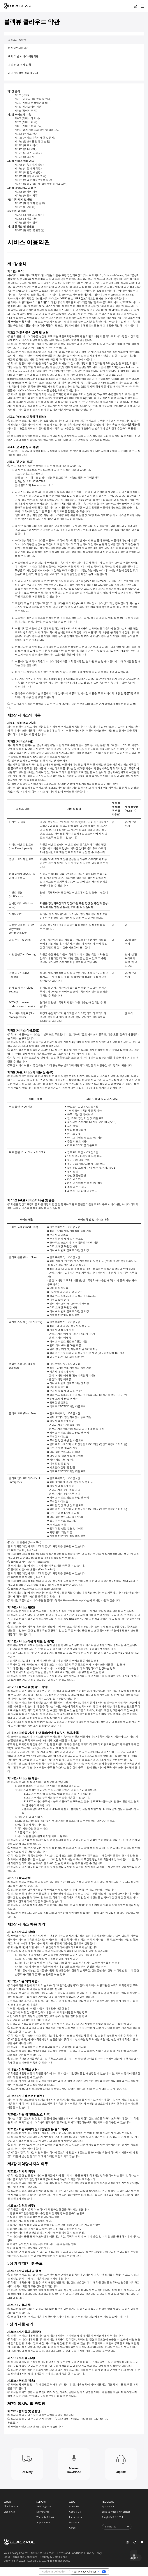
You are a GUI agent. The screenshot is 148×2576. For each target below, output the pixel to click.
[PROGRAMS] (118, 2502)
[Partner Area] (73, 2517)
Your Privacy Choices (84, 2571)
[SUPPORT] (52, 2502)
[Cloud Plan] (8, 2511)
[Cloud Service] (8, 2506)
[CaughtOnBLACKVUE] (106, 2517)
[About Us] (73, 2506)
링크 (91, 325)
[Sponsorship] (106, 2506)
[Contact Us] (73, 2511)
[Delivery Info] (40, 2511)
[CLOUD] (20, 2502)
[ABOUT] (85, 2502)
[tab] (74, 39)
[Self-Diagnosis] (40, 2506)
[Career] (73, 2527)
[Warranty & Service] (40, 2517)
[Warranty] (73, 2522)
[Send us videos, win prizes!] (106, 2511)
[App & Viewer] (40, 2522)
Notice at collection (54, 2571)
